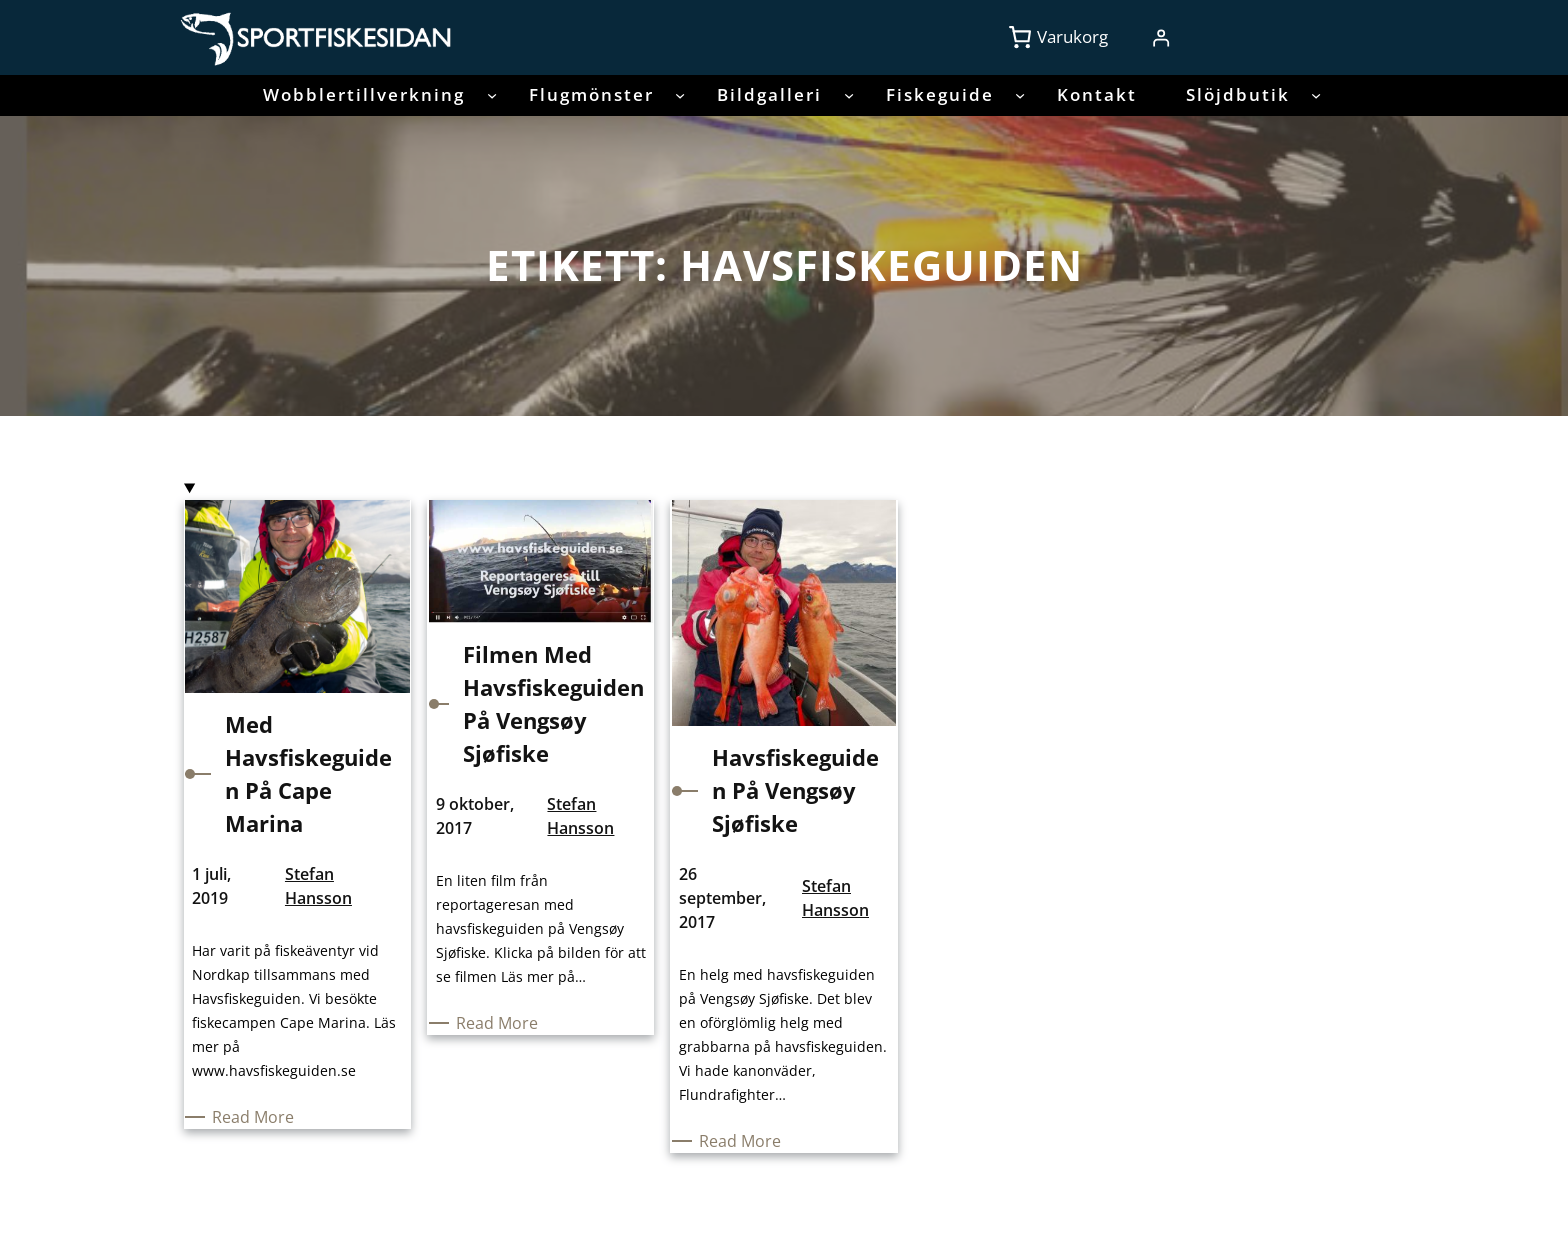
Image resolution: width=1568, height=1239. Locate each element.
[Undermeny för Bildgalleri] (849, 95)
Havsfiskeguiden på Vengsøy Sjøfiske (795, 790)
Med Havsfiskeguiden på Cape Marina (308, 773)
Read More (256, 1117)
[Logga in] (1160, 37)
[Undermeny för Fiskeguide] (1020, 95)
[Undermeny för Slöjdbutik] (1316, 95)
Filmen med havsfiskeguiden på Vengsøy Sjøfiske (553, 703)
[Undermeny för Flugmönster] (680, 95)
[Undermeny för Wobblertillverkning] (492, 95)
